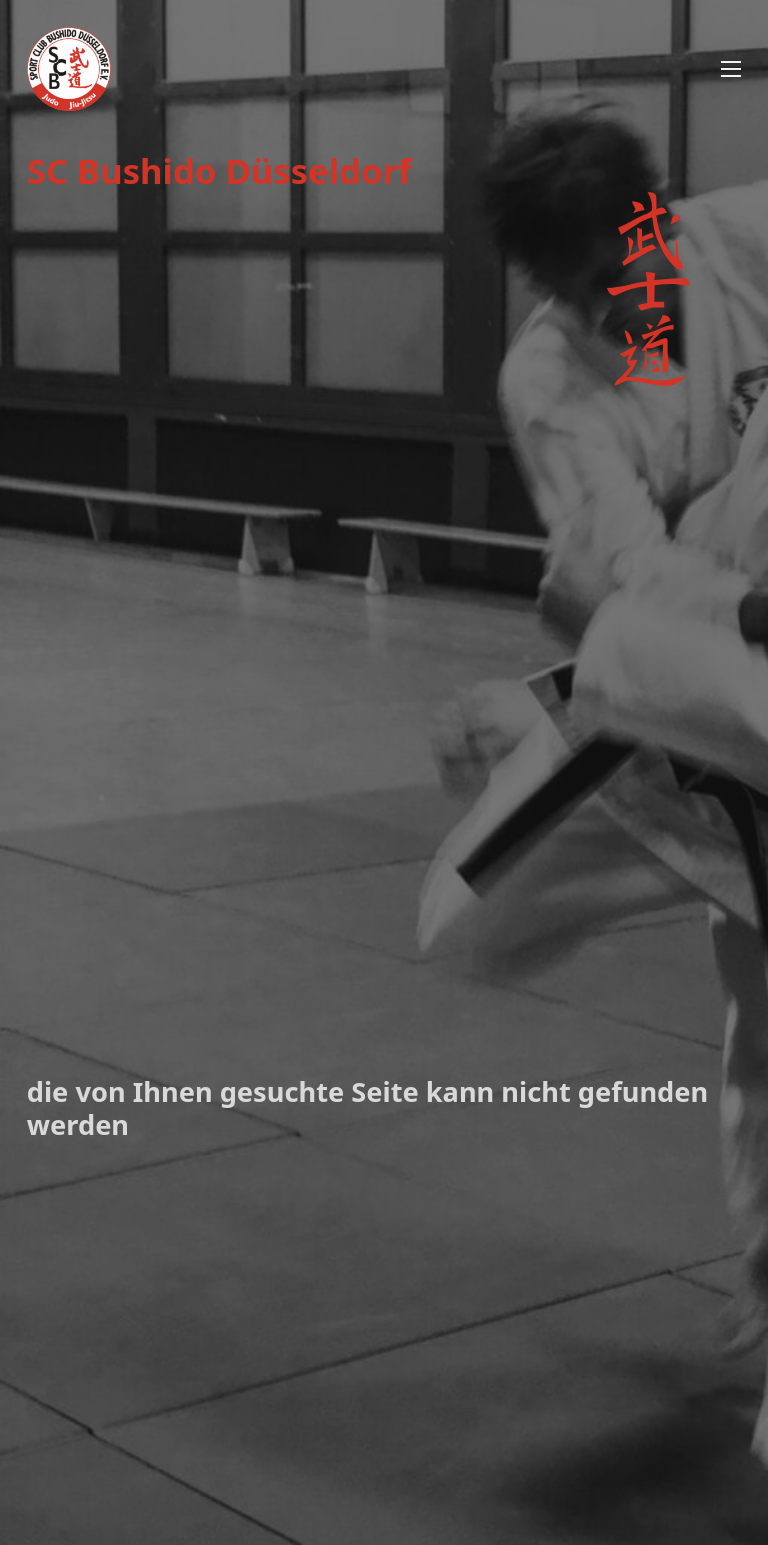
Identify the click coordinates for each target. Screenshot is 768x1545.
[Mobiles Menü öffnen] (731, 69)
